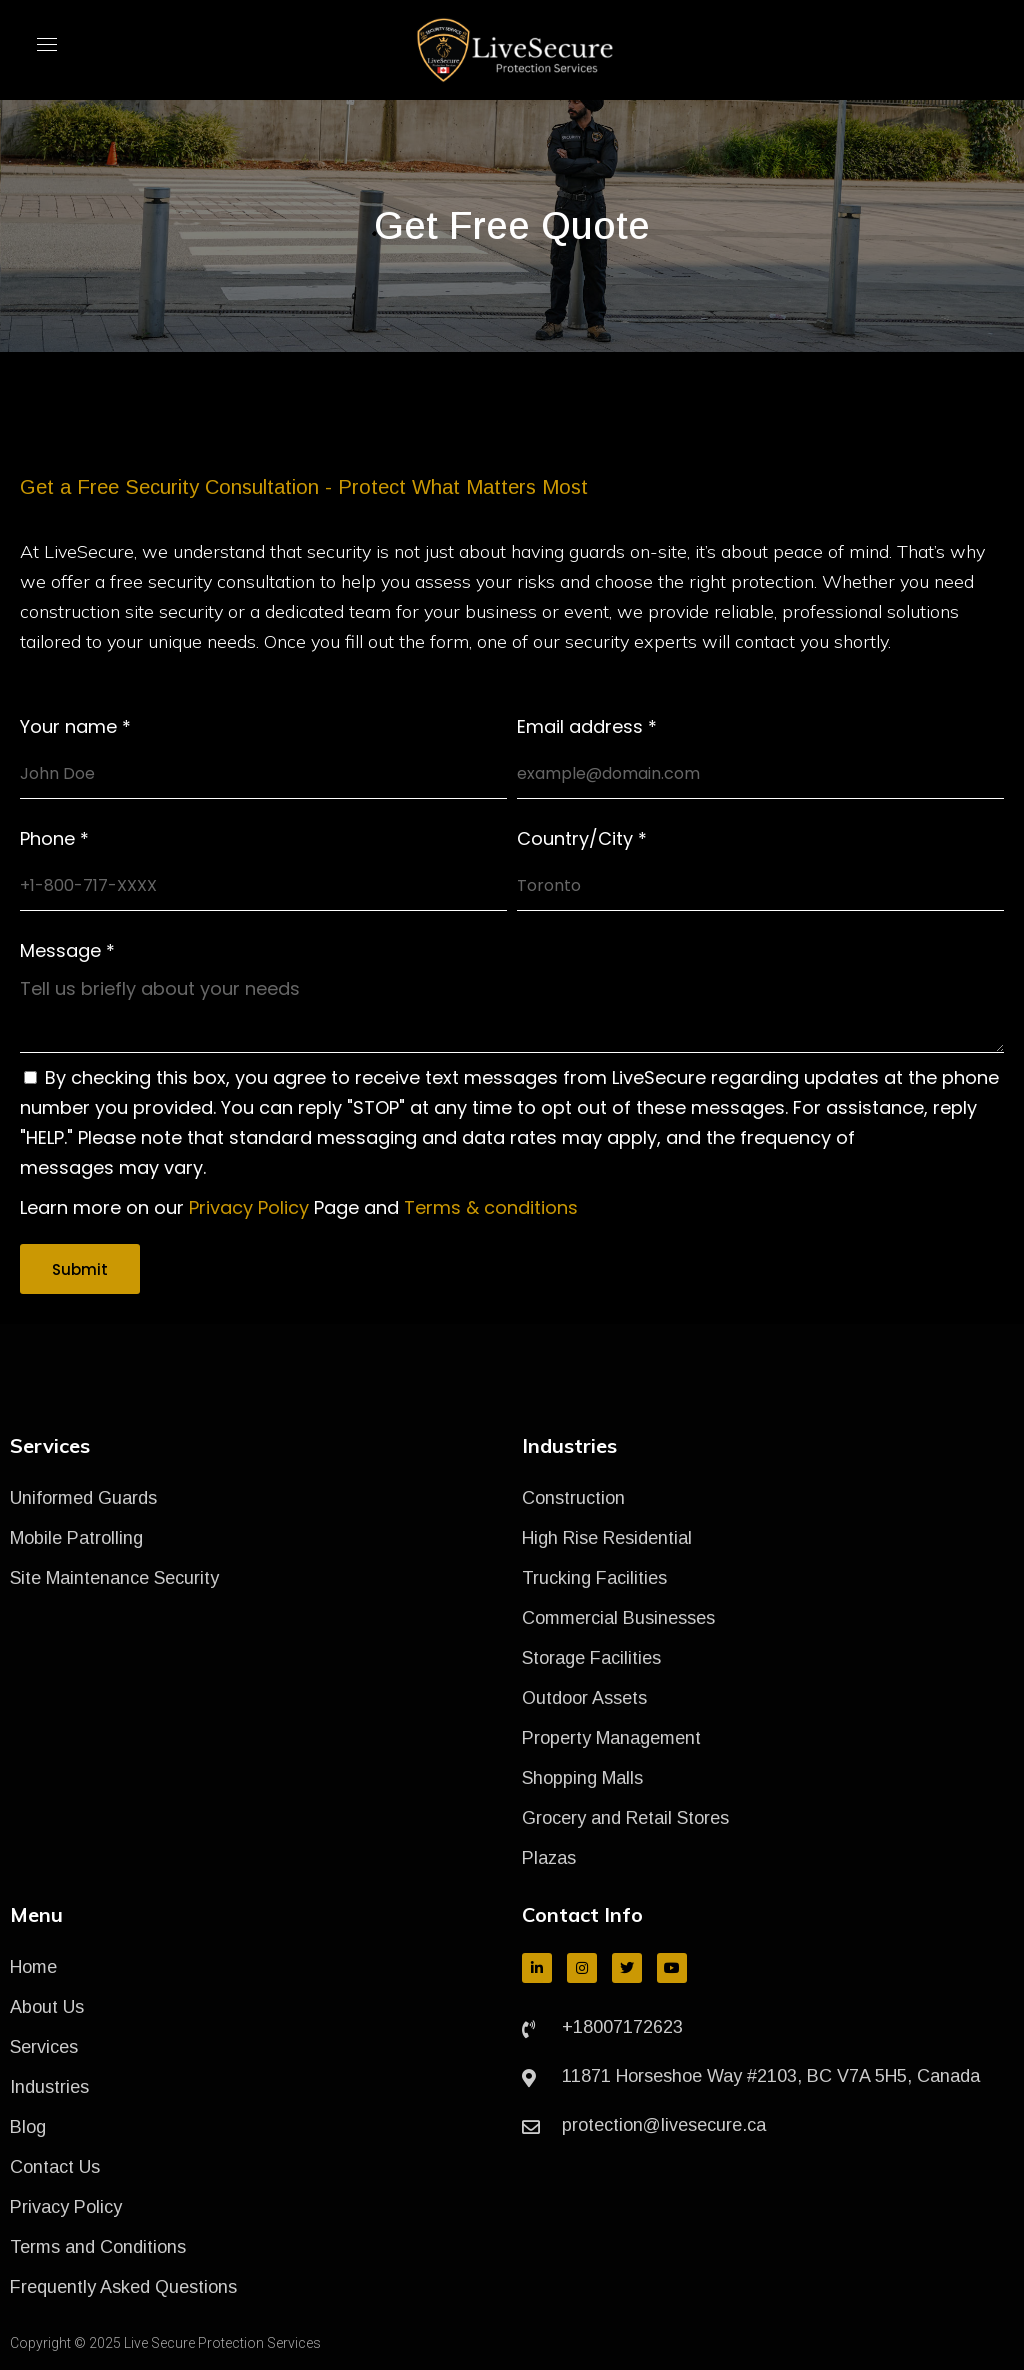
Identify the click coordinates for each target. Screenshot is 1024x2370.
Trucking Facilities (594, 1578)
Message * (67, 951)
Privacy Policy (249, 1207)
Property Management (611, 1738)
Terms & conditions (491, 1207)
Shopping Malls (582, 1778)
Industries (49, 2087)
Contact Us (55, 2167)
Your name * (75, 727)
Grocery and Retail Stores (625, 1818)
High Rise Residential (607, 1538)
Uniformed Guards (83, 1498)
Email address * (587, 727)
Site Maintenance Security (114, 1578)
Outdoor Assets (584, 1698)
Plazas (549, 1858)
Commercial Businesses (618, 1618)
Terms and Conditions (98, 2247)
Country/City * (582, 839)
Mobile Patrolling (76, 1538)
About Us (47, 2007)
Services (44, 2047)
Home (33, 1967)
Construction (573, 1498)
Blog (28, 2127)
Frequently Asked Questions (123, 2287)
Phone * (54, 839)
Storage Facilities (591, 1658)
